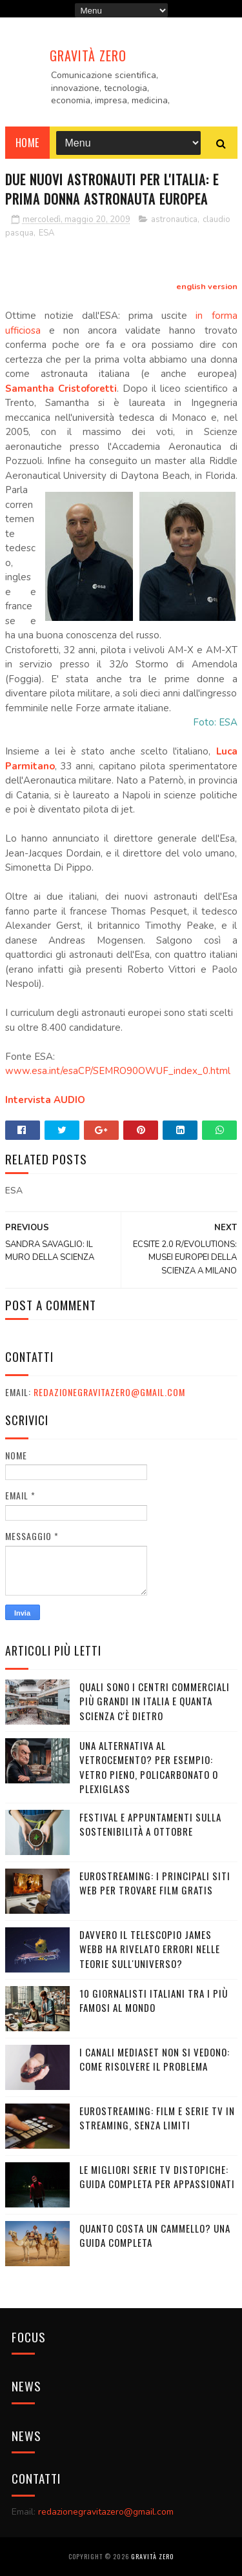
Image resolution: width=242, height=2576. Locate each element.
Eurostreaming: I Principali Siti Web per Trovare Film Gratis (154, 1883)
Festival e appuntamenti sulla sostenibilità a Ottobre (150, 1824)
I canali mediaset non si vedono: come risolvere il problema (154, 2059)
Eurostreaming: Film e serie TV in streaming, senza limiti (157, 2118)
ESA (46, 233)
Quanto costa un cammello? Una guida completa (154, 2235)
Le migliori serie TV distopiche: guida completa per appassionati (157, 2176)
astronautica (174, 219)
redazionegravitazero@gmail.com (109, 1392)
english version (206, 286)
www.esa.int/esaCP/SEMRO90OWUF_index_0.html (117, 1070)
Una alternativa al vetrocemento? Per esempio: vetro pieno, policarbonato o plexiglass (148, 1767)
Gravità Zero (88, 55)
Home (27, 142)
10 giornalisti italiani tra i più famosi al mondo (153, 2000)
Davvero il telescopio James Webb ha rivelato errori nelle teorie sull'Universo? (149, 1949)
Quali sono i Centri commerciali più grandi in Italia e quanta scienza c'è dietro (154, 1701)
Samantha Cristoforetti (61, 388)
